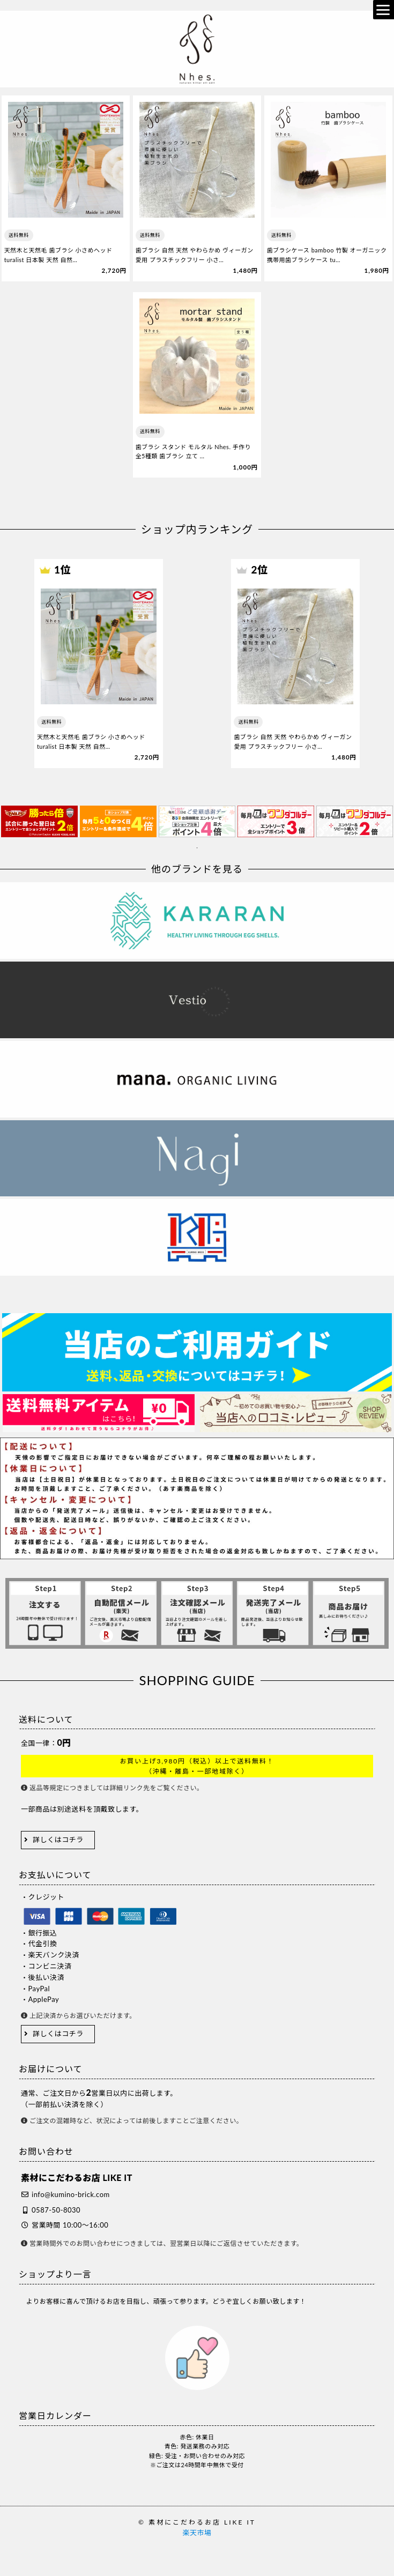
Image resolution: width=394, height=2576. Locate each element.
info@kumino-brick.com (71, 2194)
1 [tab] (197, 848)
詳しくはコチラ (58, 1839)
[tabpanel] (39, 821)
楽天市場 (196, 2532)
